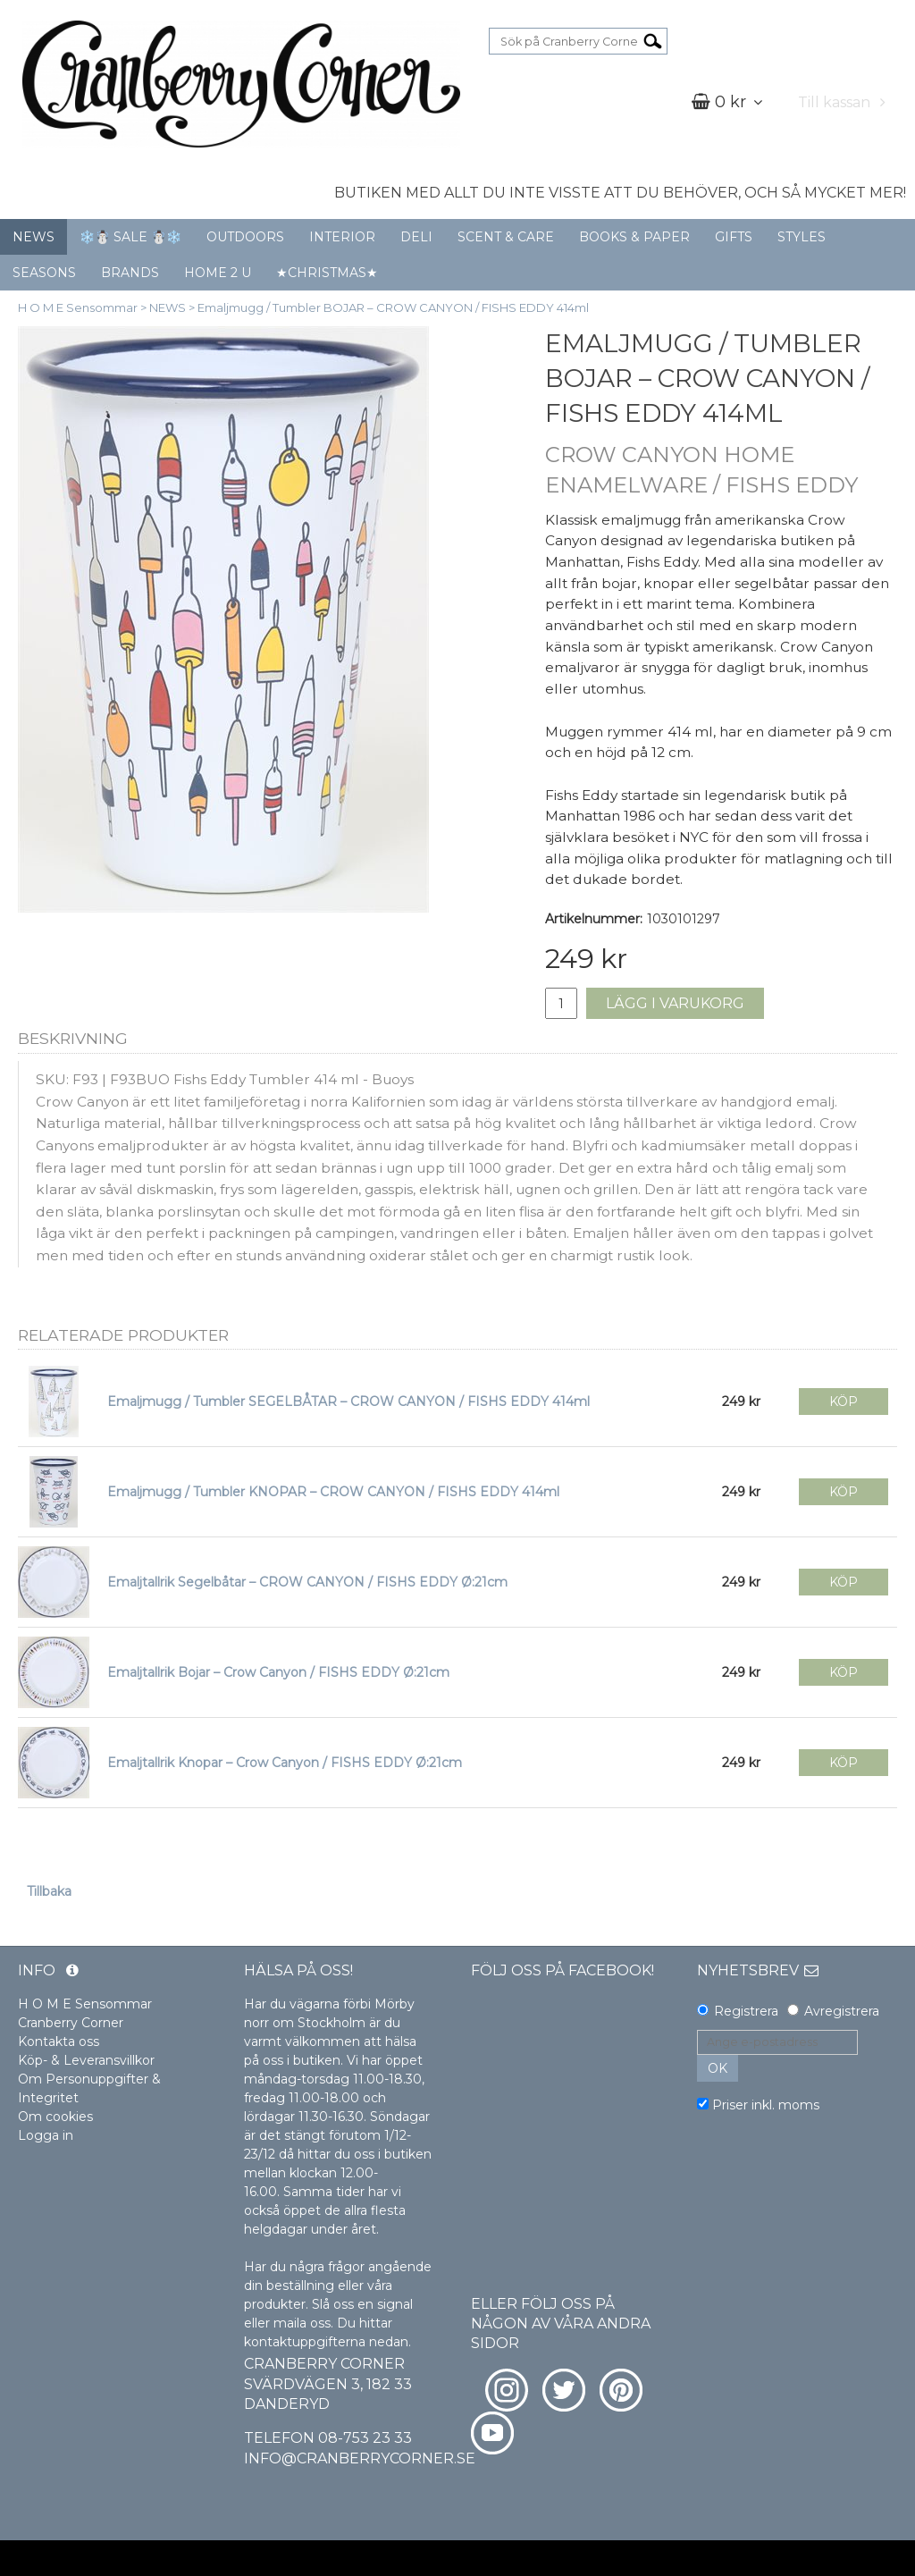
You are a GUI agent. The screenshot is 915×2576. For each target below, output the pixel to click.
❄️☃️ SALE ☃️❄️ (130, 237)
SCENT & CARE (506, 237)
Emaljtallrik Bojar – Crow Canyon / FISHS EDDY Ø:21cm (278, 1672)
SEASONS (44, 273)
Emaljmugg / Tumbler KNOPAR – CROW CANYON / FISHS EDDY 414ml (333, 1492)
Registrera (746, 2011)
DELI (416, 237)
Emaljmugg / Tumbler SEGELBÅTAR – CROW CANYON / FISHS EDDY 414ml (348, 1401)
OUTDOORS (245, 237)
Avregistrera (841, 2011)
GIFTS (733, 237)
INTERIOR (342, 237)
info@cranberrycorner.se (359, 2458)
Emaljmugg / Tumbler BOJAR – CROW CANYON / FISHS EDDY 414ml (393, 307)
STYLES (801, 237)
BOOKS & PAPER (634, 237)
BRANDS (130, 273)
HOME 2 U (217, 273)
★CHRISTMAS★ (327, 273)
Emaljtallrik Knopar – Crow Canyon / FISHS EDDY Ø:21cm (284, 1763)
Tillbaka (49, 1891)
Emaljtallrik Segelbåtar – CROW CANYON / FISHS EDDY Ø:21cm (307, 1582)
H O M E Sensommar (78, 307)
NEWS (34, 237)
